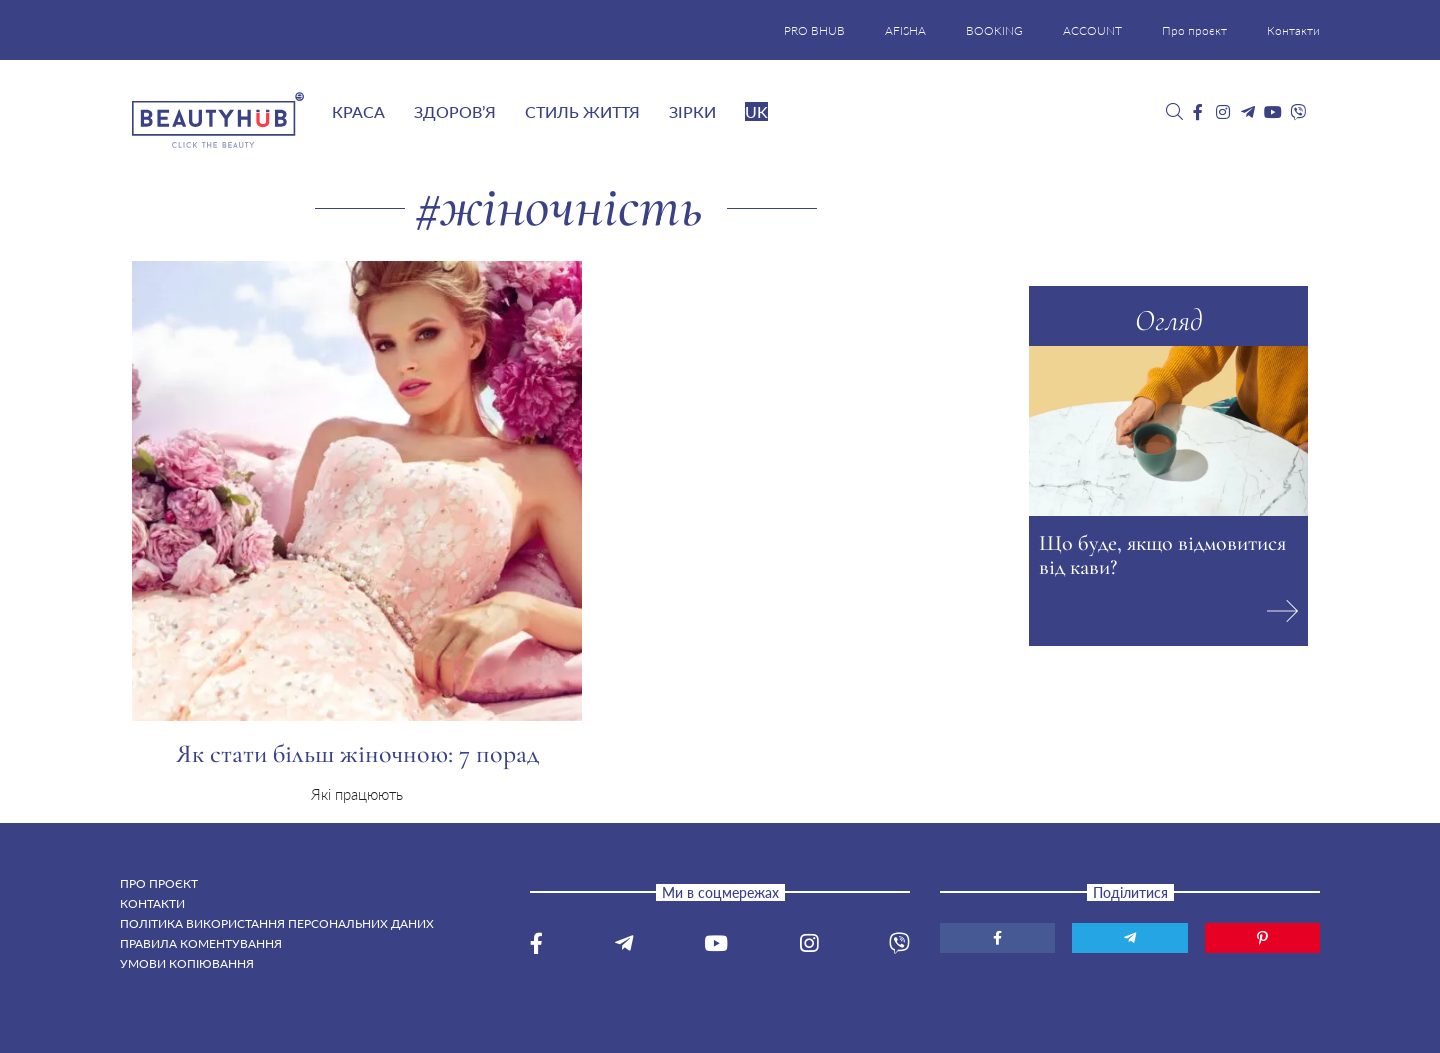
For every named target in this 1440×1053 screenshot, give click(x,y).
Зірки (692, 111)
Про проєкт (1194, 30)
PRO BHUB (814, 30)
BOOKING (994, 30)
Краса (358, 111)
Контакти (1293, 30)
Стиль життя (582, 111)
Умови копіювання (187, 963)
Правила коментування (201, 943)
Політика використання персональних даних (277, 923)
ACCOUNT (1092, 30)
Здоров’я (455, 111)
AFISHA (905, 30)
